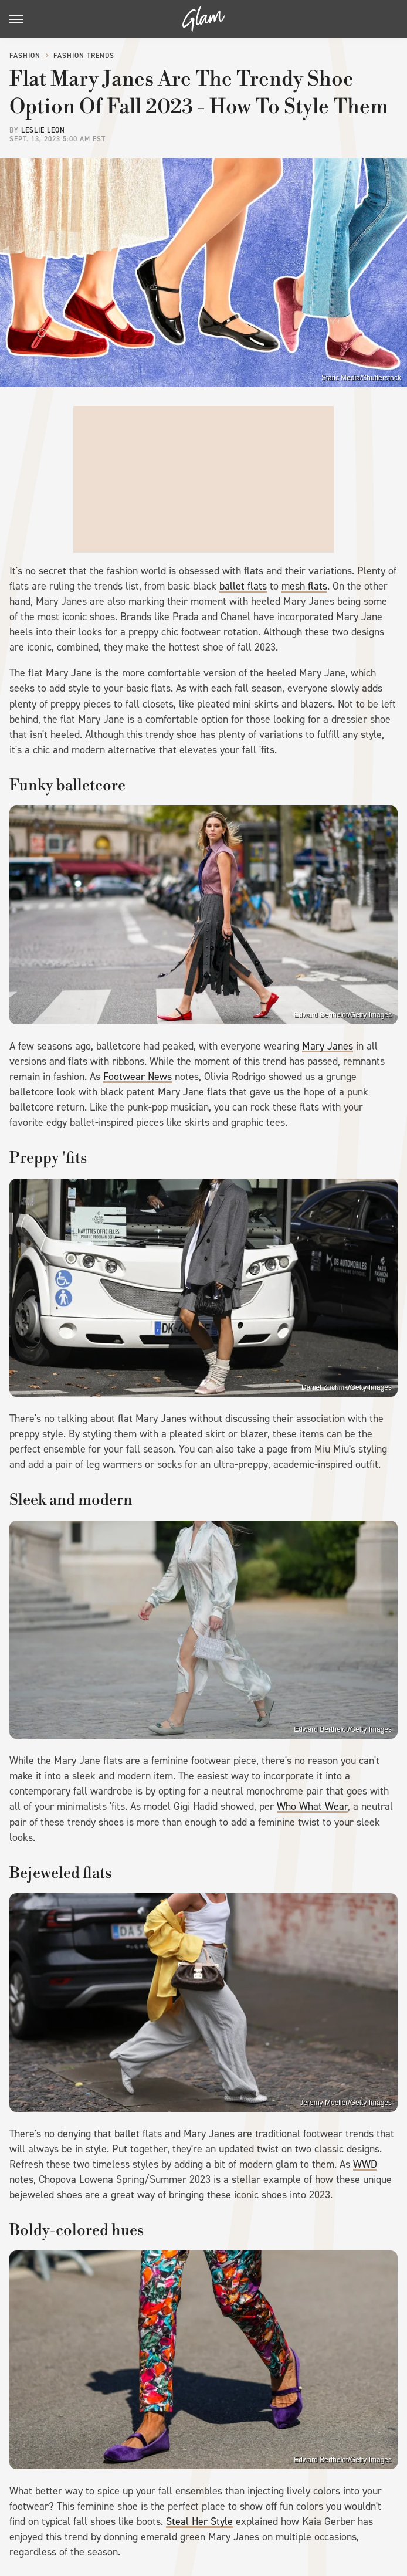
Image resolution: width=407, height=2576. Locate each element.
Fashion (24, 55)
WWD (365, 2164)
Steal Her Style (199, 2521)
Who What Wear (312, 1806)
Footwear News (137, 1076)
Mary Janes (327, 1046)
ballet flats (243, 586)
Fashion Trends (83, 55)
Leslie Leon (43, 130)
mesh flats (304, 586)
